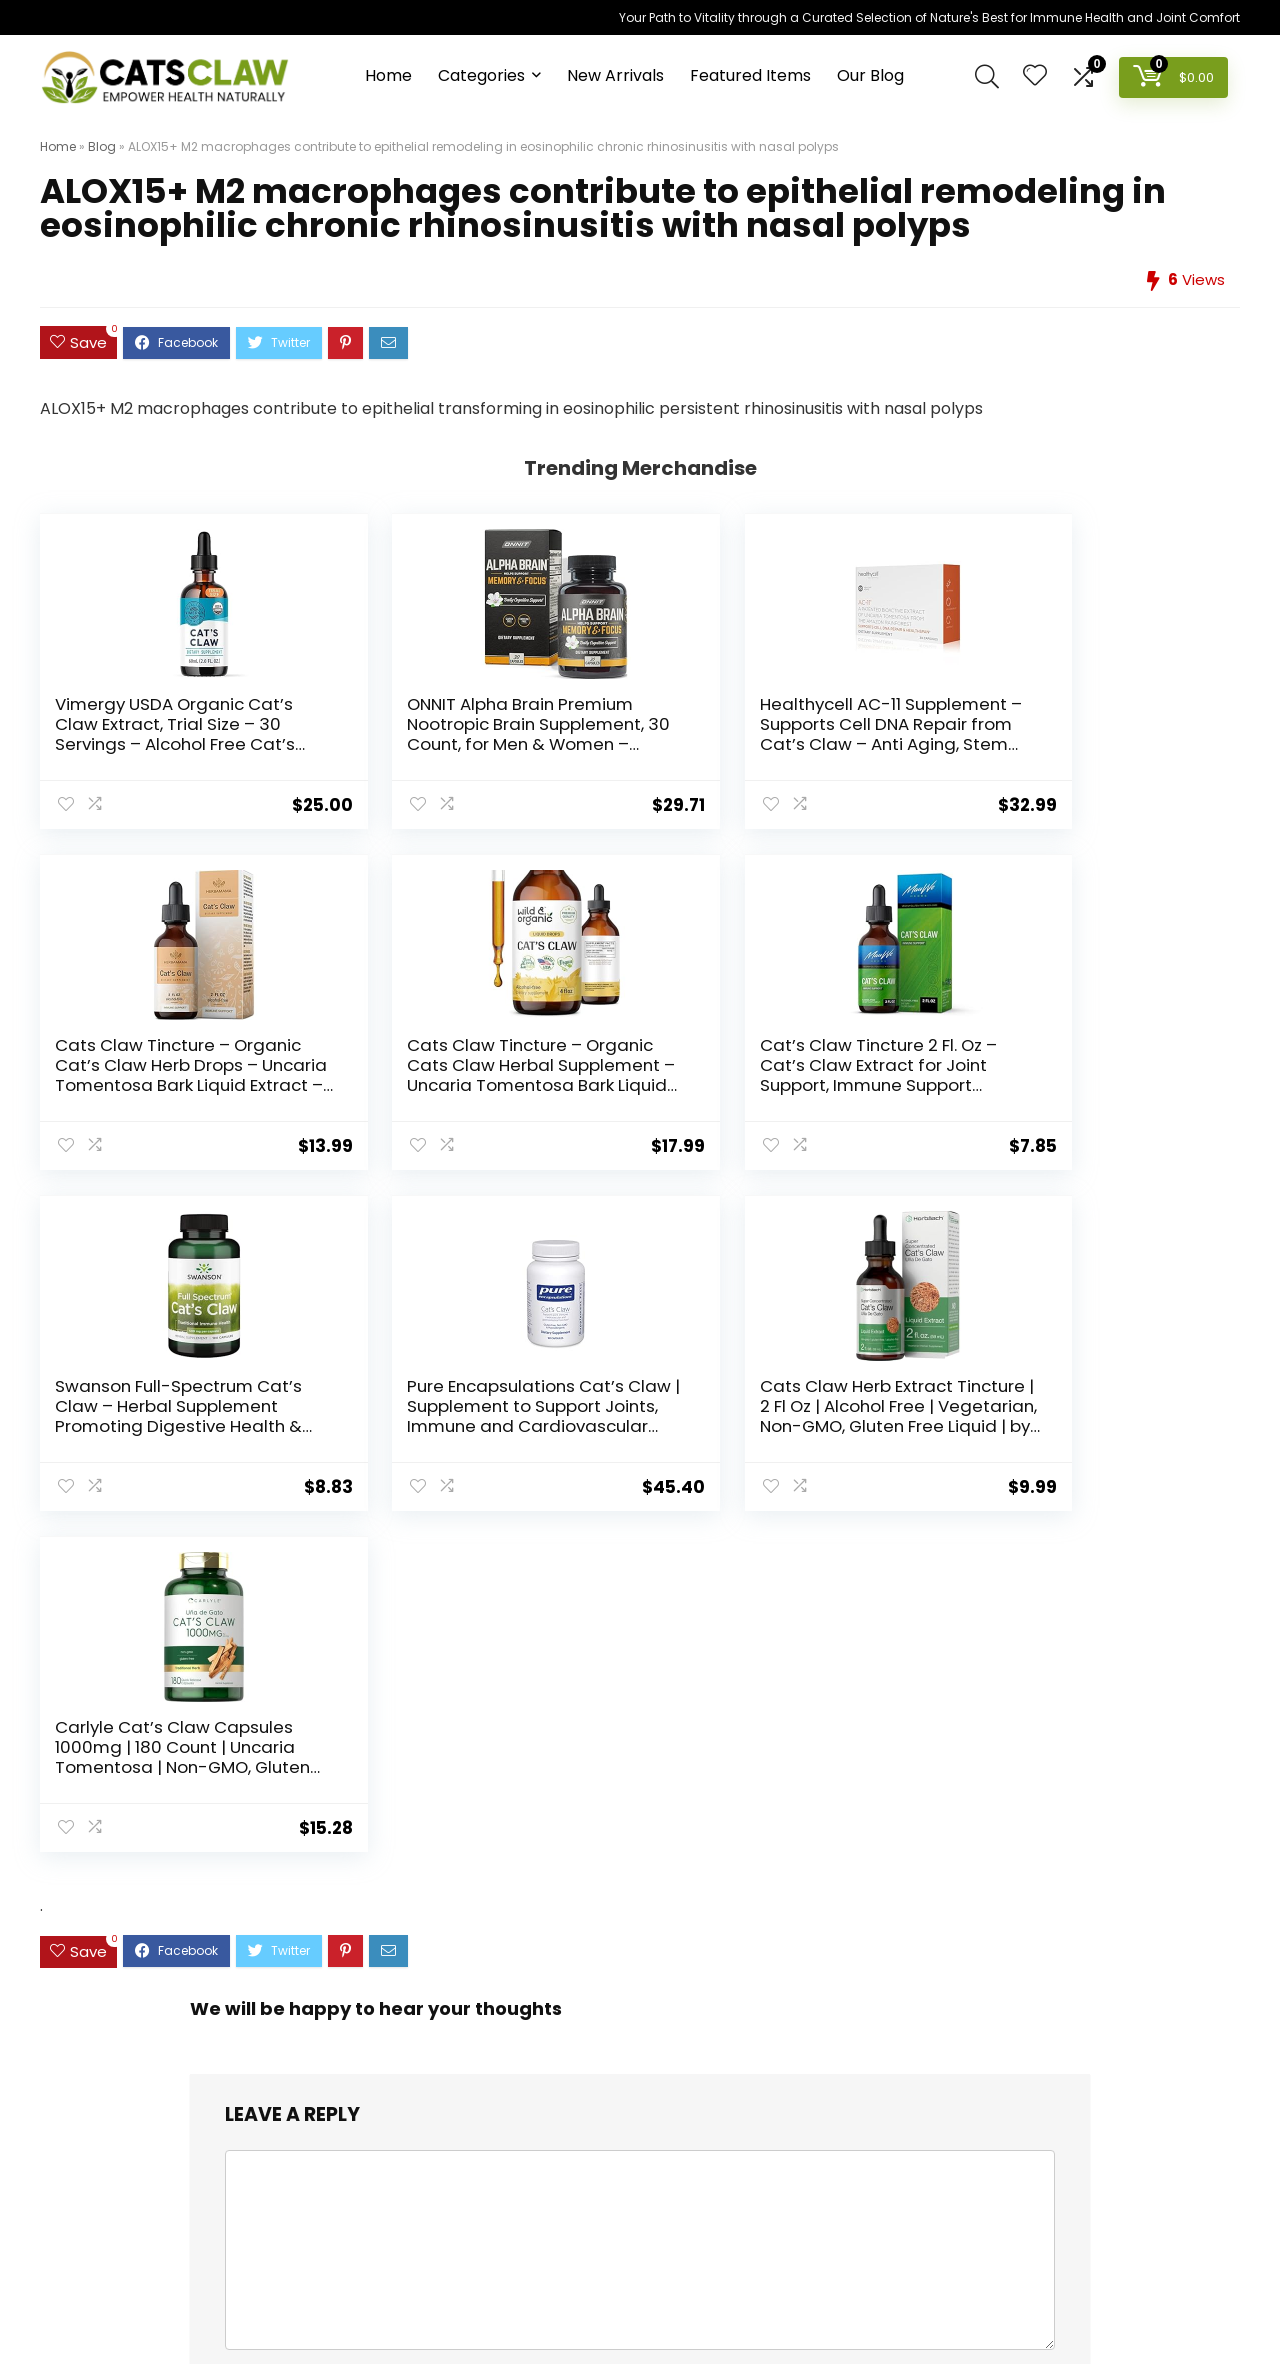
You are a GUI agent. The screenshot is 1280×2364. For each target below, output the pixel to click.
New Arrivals (615, 75)
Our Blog (870, 75)
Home (388, 75)
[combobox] (639, 2033)
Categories (481, 75)
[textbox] (639, 2034)
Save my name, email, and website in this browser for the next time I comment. (544, 1763)
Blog (102, 146)
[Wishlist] (1035, 76)
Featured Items (750, 75)
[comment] (640, 1568)
